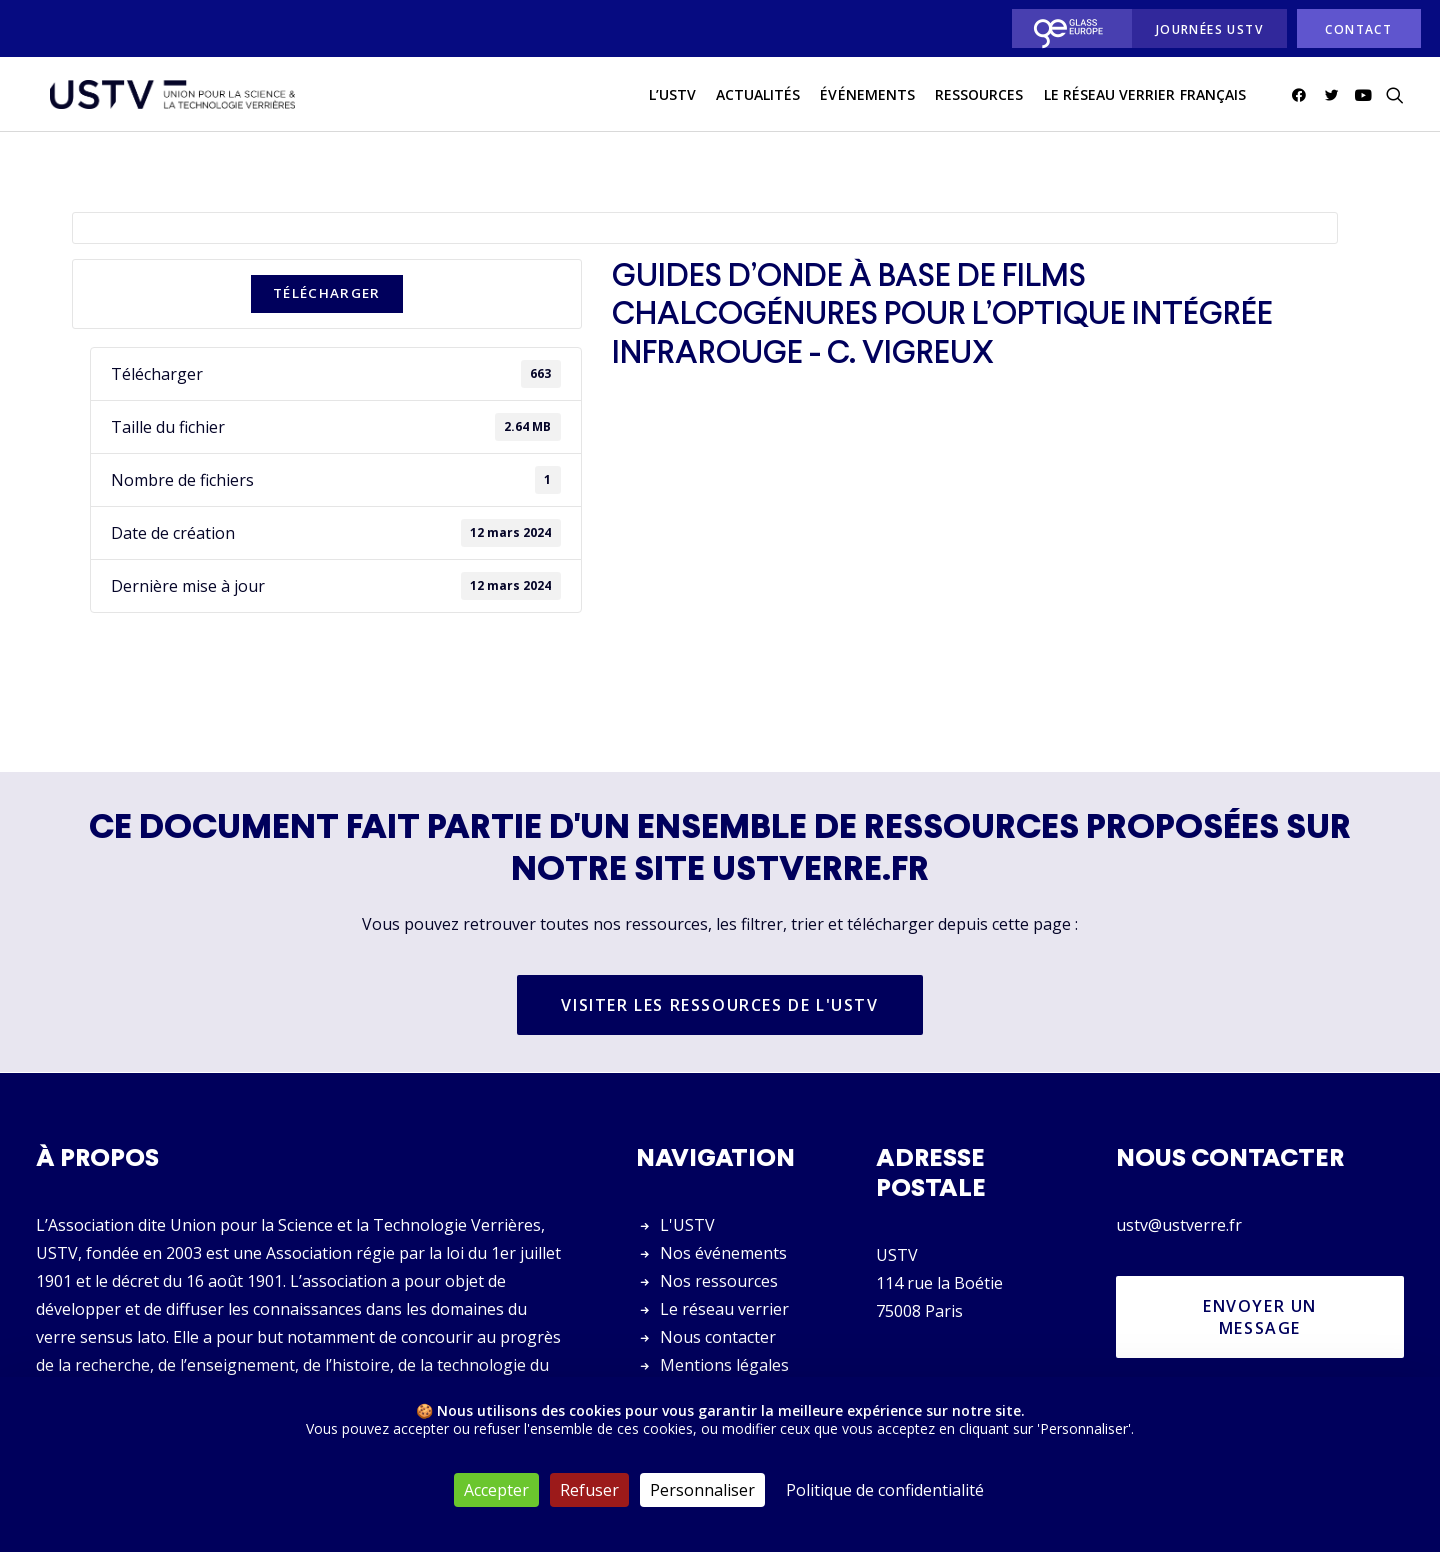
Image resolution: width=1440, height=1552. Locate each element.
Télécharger (327, 294)
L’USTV (672, 98)
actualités (758, 98)
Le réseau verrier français (1145, 98)
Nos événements (723, 1253)
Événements (867, 98)
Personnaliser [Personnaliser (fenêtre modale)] (702, 1490)
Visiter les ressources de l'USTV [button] (719, 1006)
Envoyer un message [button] (1263, 1317)
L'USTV (687, 1225)
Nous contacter (718, 1337)
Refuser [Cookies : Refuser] (589, 1490)
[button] (1302, 99)
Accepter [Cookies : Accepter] (496, 1490)
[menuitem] (1066, 28)
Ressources (979, 98)
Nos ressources (719, 1281)
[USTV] (167, 99)
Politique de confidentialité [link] (885, 1490)
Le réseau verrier (724, 1309)
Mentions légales (724, 1365)
